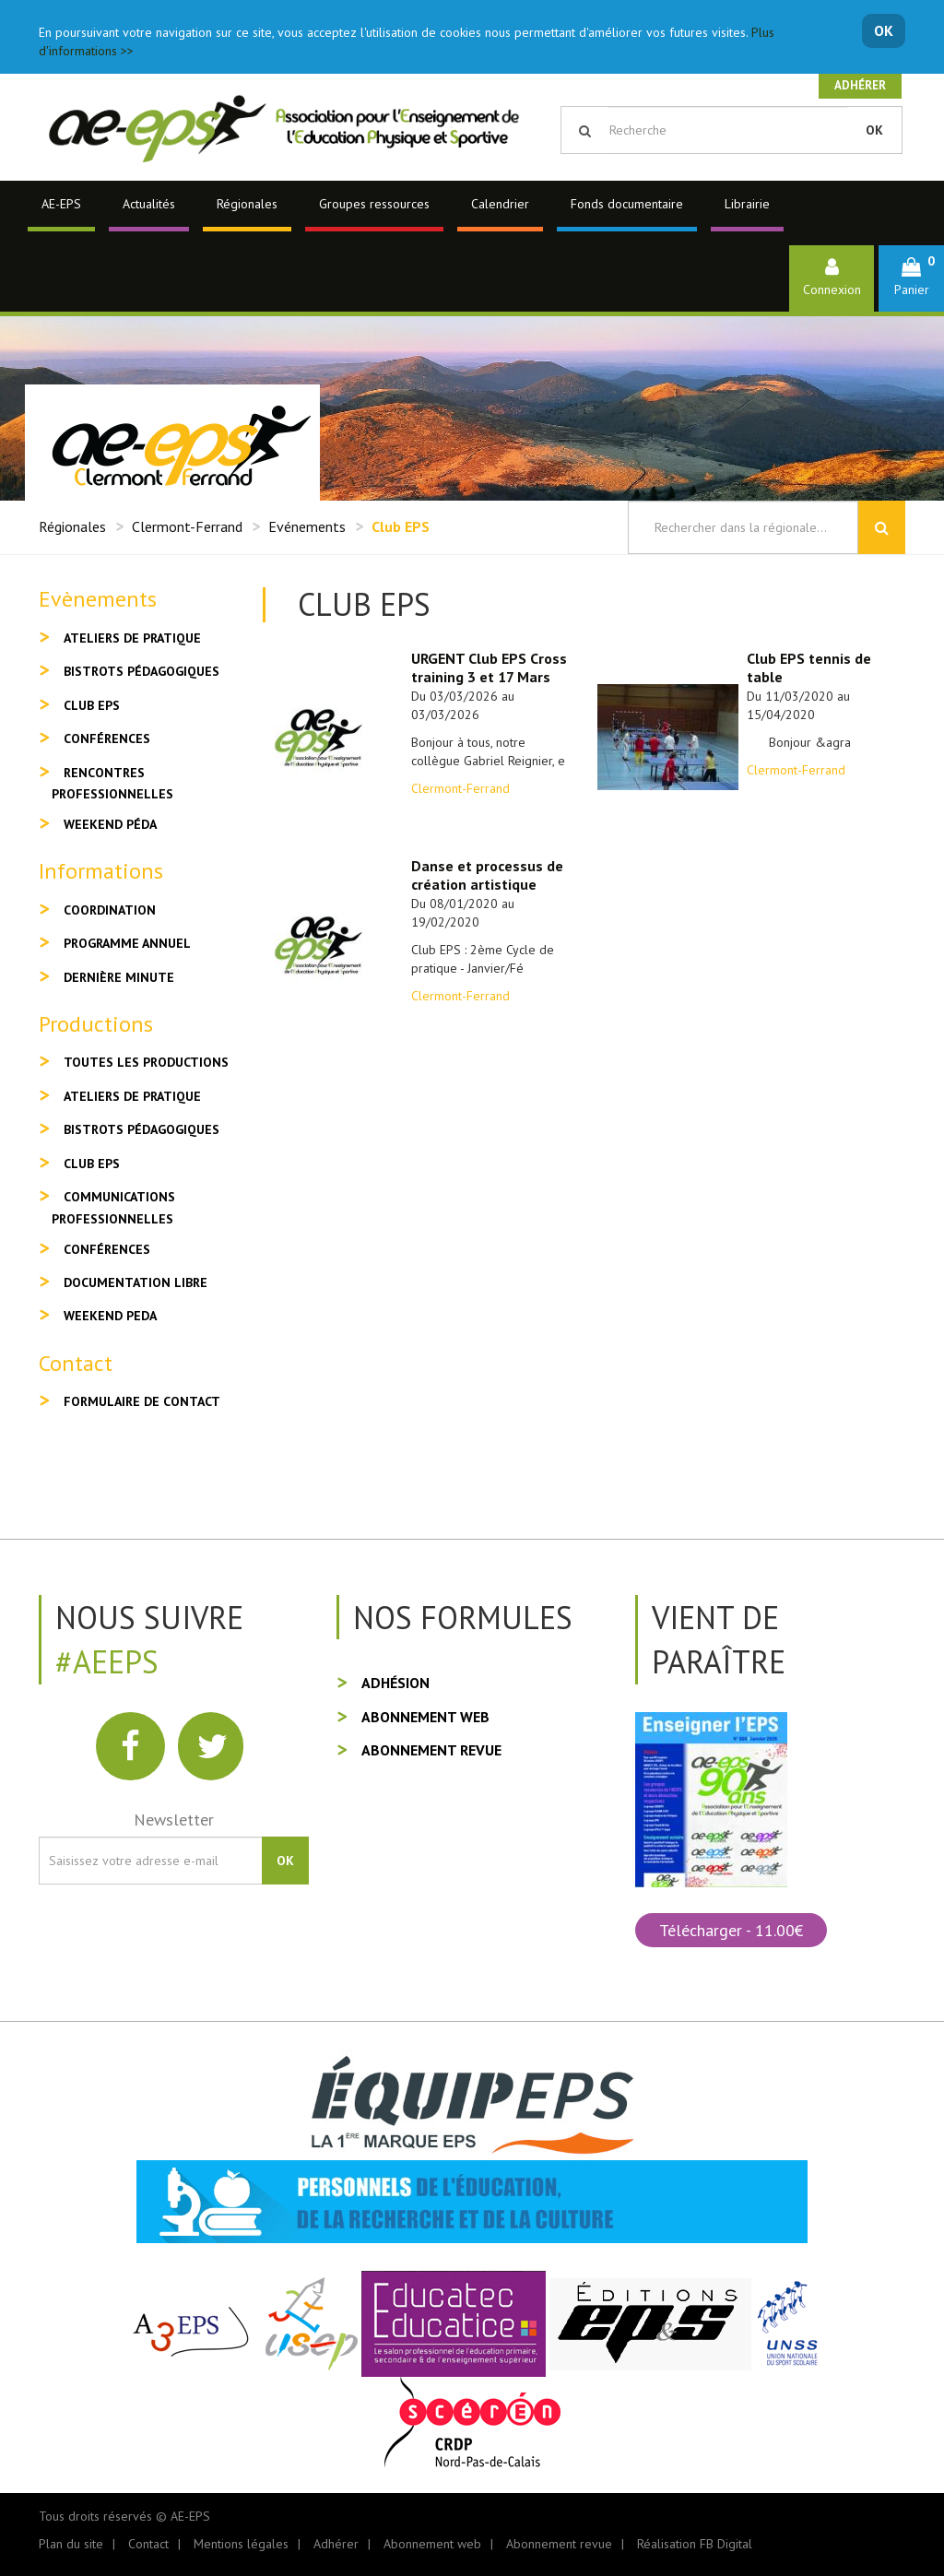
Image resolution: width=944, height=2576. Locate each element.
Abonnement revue (431, 1750)
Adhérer (860, 85)
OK (883, 30)
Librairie (747, 203)
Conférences (107, 738)
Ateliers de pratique (132, 638)
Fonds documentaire (627, 203)
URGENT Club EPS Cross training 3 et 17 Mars (489, 667)
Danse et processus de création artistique (487, 875)
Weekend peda (110, 1315)
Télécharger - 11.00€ (731, 1930)
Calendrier (500, 203)
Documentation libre (135, 1282)
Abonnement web (425, 1716)
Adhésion (395, 1682)
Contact (148, 2543)
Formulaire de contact (142, 1401)
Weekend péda (110, 824)
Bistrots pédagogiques (141, 671)
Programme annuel (127, 943)
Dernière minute (119, 977)
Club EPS (92, 705)
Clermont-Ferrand (187, 526)
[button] (911, 278)
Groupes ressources (374, 203)
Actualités (149, 203)
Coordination (110, 910)
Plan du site (71, 2543)
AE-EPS (61, 203)
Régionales (247, 203)
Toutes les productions (146, 1062)
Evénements (307, 526)
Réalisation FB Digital (694, 2543)
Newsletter (174, 1819)
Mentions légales (241, 2543)
